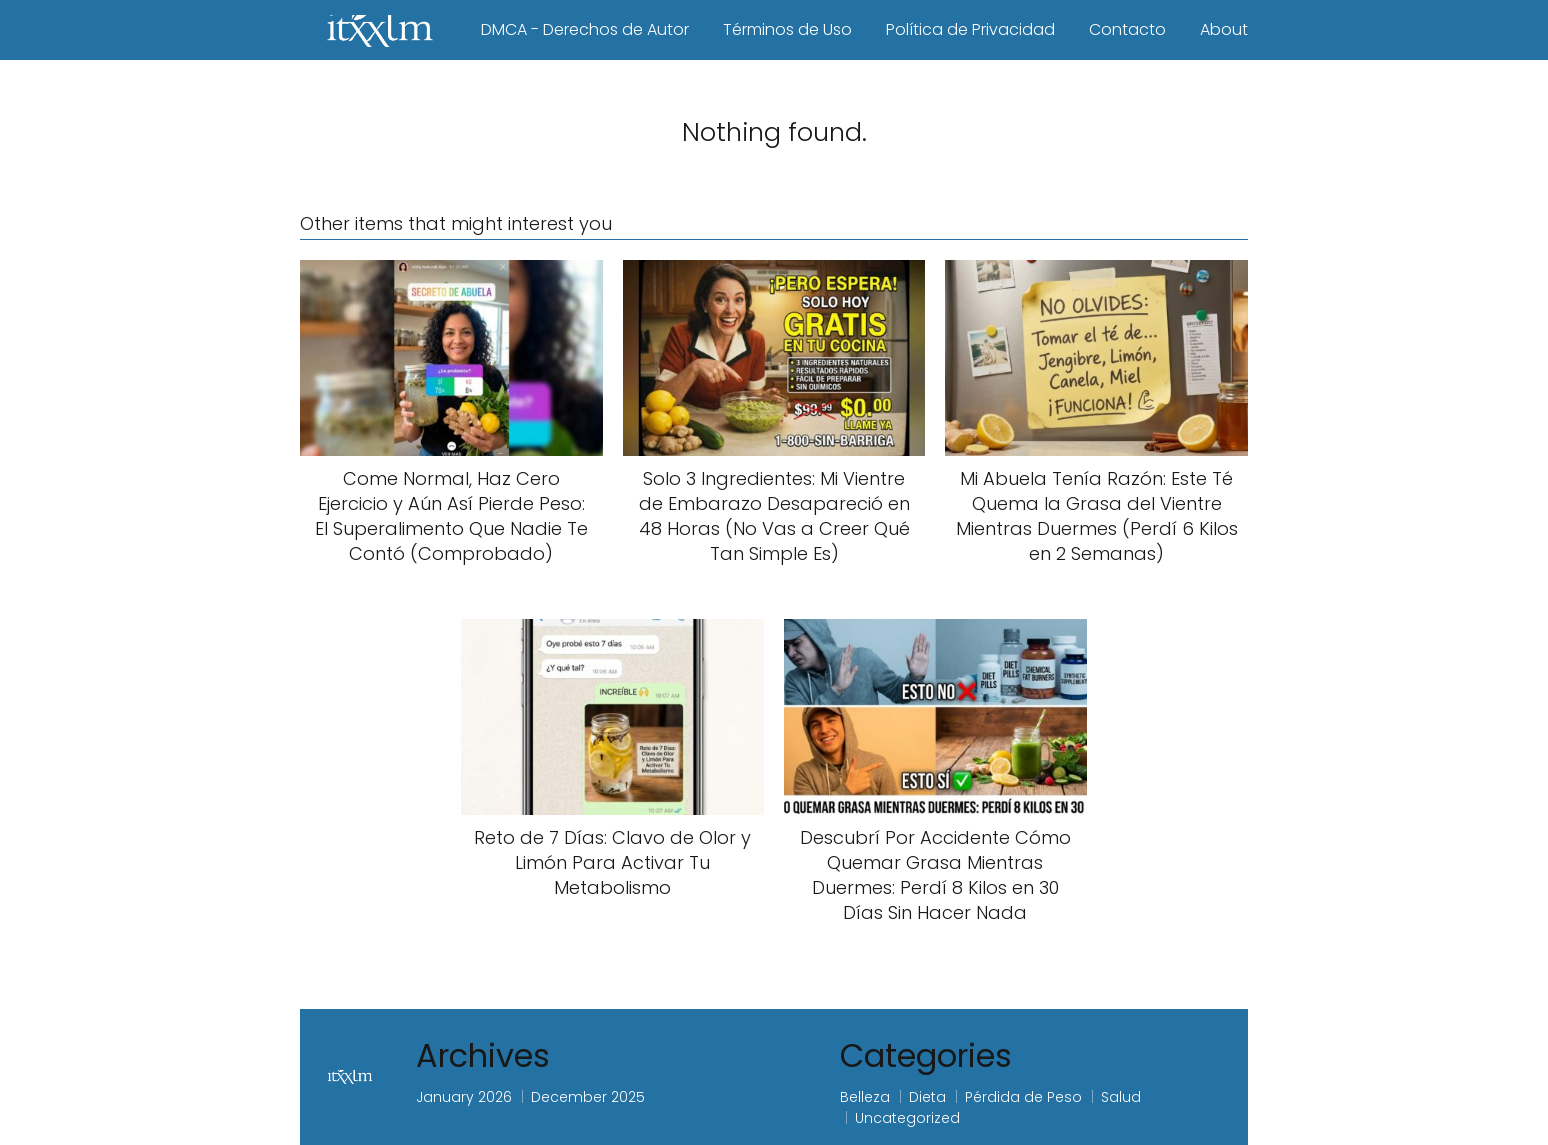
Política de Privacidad (970, 29)
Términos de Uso (787, 29)
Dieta (927, 1097)
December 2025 (588, 1097)
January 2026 (464, 1097)
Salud (1121, 1097)
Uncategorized (907, 1118)
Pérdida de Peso (1023, 1097)
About (1224, 29)
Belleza (865, 1097)
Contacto (1127, 29)
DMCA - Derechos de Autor (585, 29)
